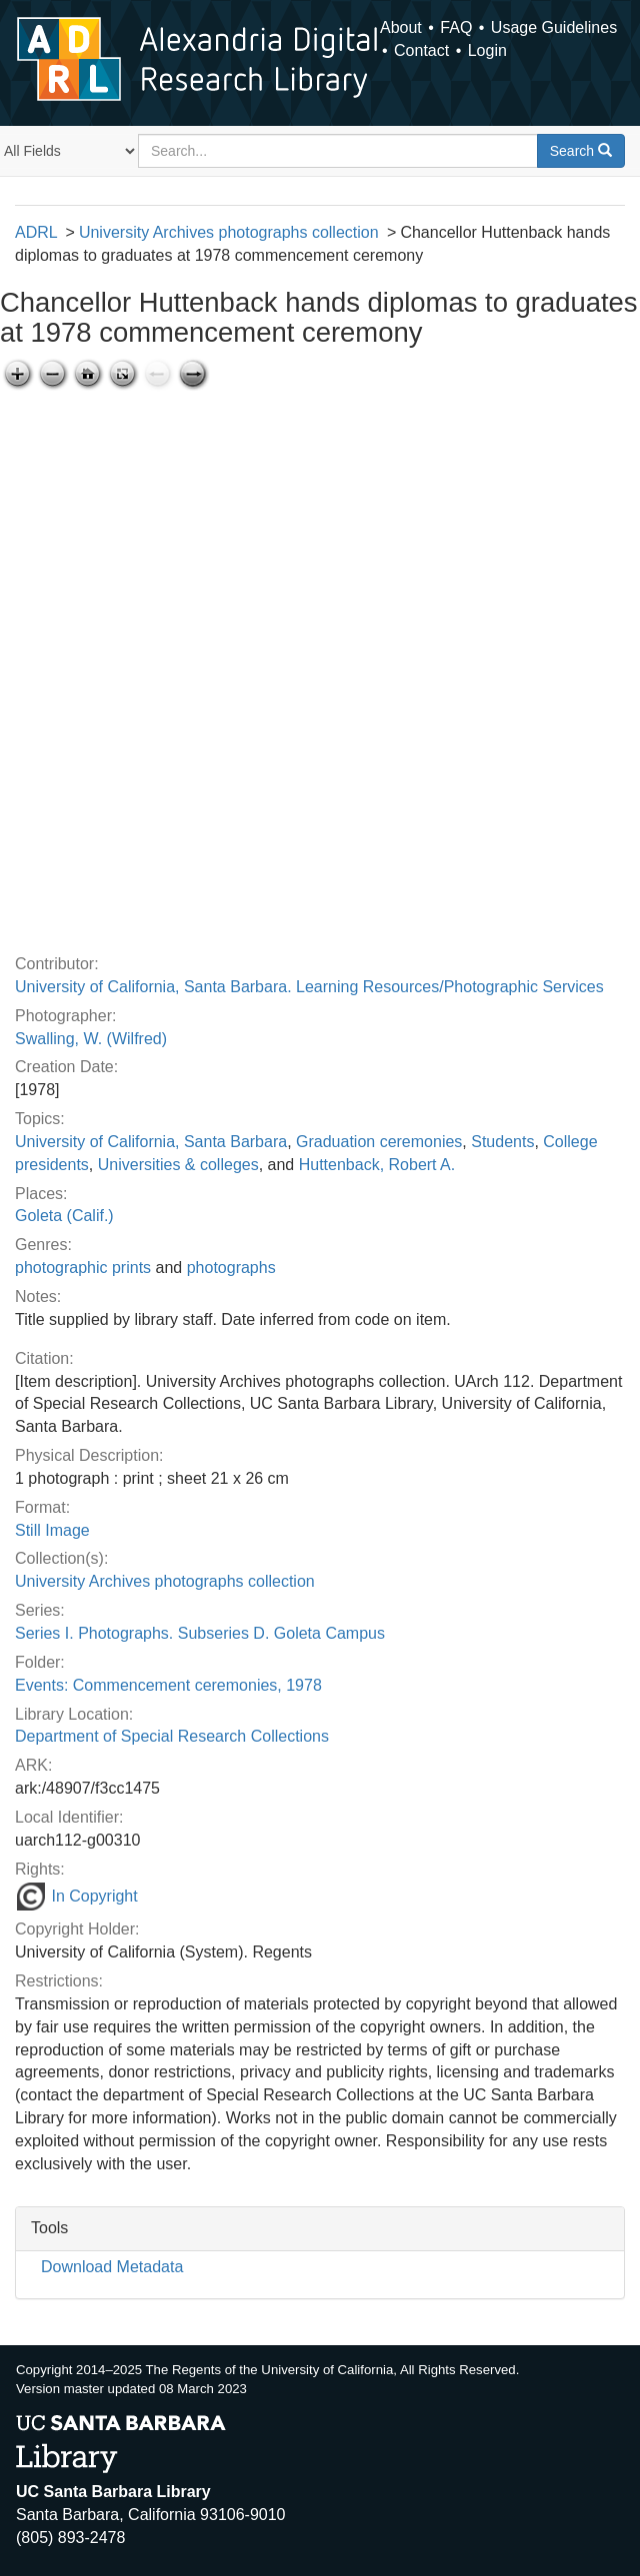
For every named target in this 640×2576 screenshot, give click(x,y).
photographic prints (83, 1267)
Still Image (52, 1530)
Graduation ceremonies (379, 1141)
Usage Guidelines (554, 27)
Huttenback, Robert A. (377, 1164)
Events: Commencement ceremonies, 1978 (168, 1685)
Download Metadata (112, 2266)
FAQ (456, 27)
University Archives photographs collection (229, 232)
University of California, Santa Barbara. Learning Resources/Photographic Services (309, 986)
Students (502, 1141)
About (401, 27)
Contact (421, 50)
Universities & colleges (178, 1164)
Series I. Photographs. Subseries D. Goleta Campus (200, 1633)
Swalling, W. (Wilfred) (91, 1038)
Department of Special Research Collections (172, 1736)
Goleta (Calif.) (64, 1215)
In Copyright (76, 1896)
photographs (231, 1267)
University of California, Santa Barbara (151, 1141)
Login (487, 50)
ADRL (36, 232)
